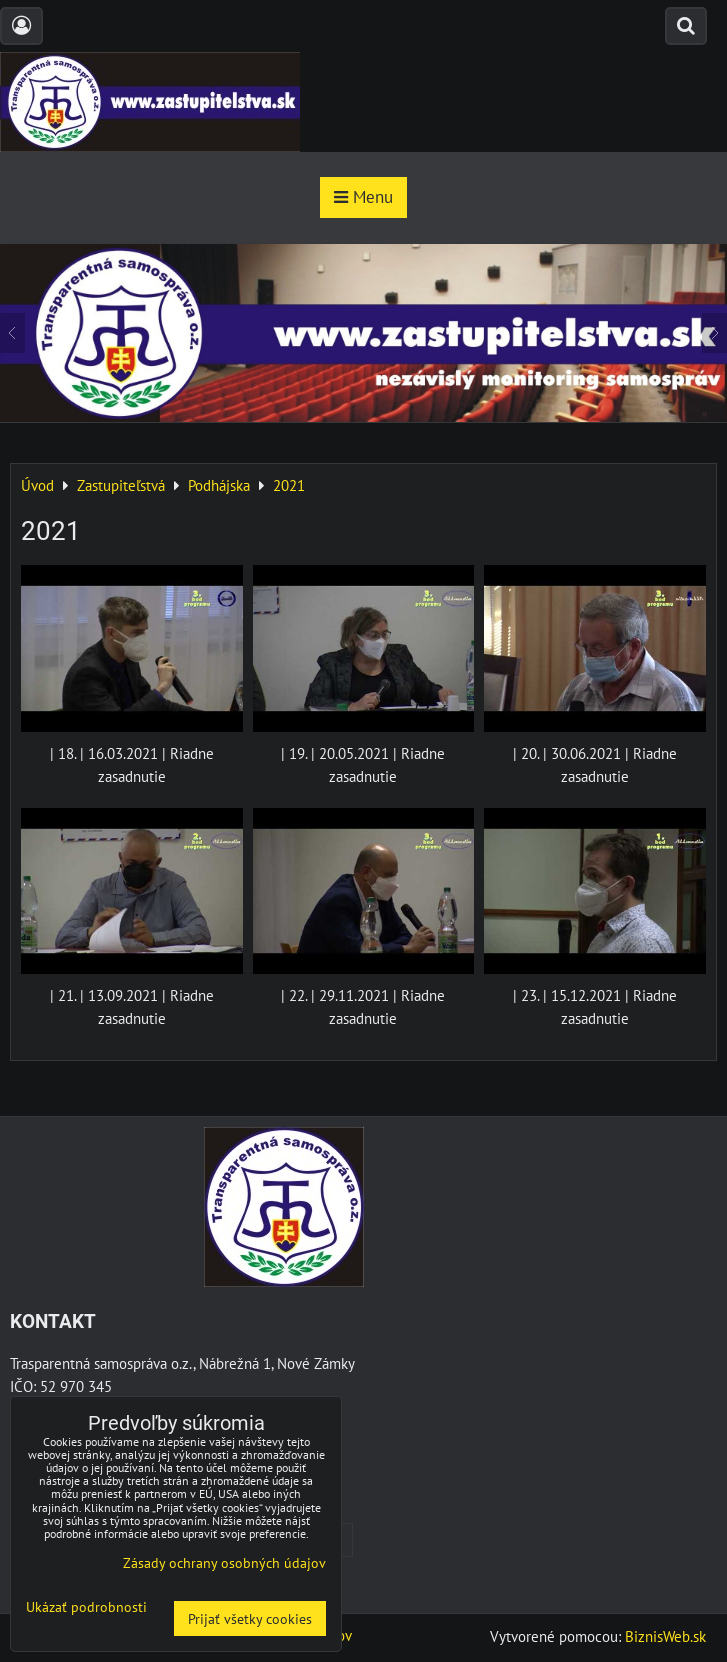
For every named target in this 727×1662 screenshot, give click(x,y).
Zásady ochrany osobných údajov (224, 1562)
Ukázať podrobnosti (86, 1607)
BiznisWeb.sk (665, 1636)
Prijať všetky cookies (250, 1618)
